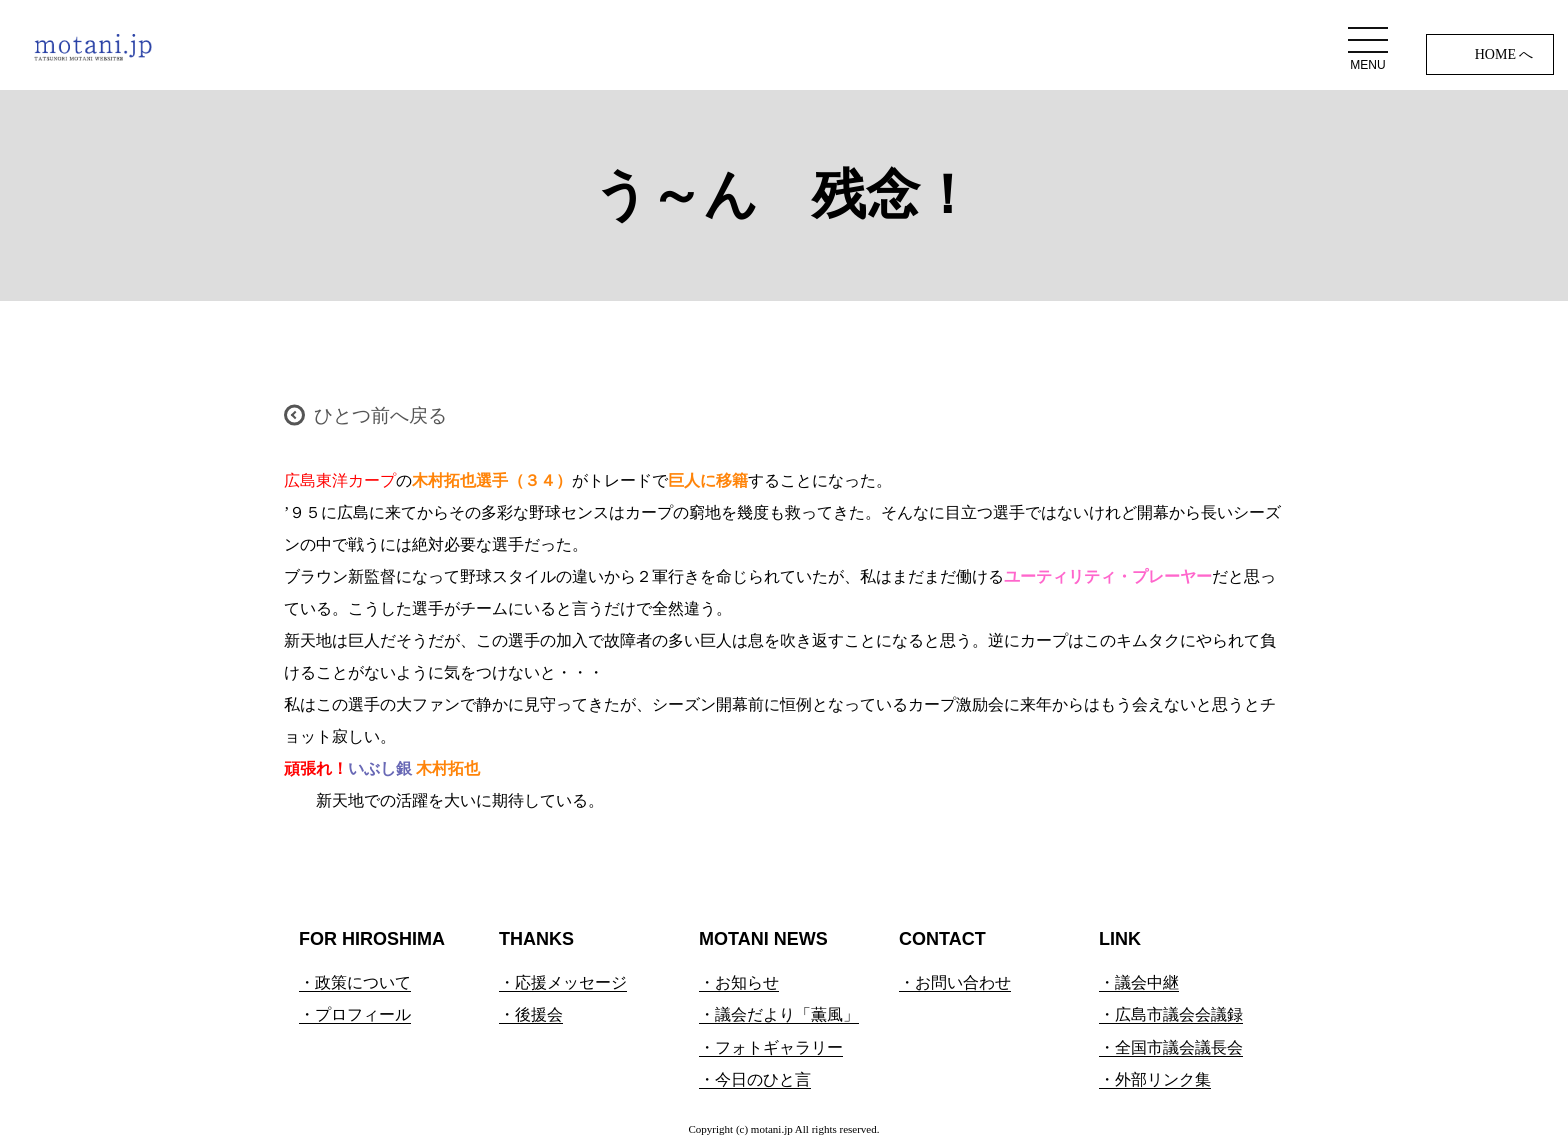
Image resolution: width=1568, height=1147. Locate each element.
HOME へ (1504, 54)
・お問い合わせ (955, 982)
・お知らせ (739, 982)
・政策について (355, 982)
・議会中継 (1139, 982)
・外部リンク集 (1155, 1079)
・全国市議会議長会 (1171, 1047)
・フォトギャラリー (771, 1047)
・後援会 (531, 1014)
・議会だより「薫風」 (779, 1014)
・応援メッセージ (563, 982)
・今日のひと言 (755, 1079)
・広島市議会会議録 (1171, 1014)
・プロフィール (355, 1014)
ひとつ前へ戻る (380, 415)
